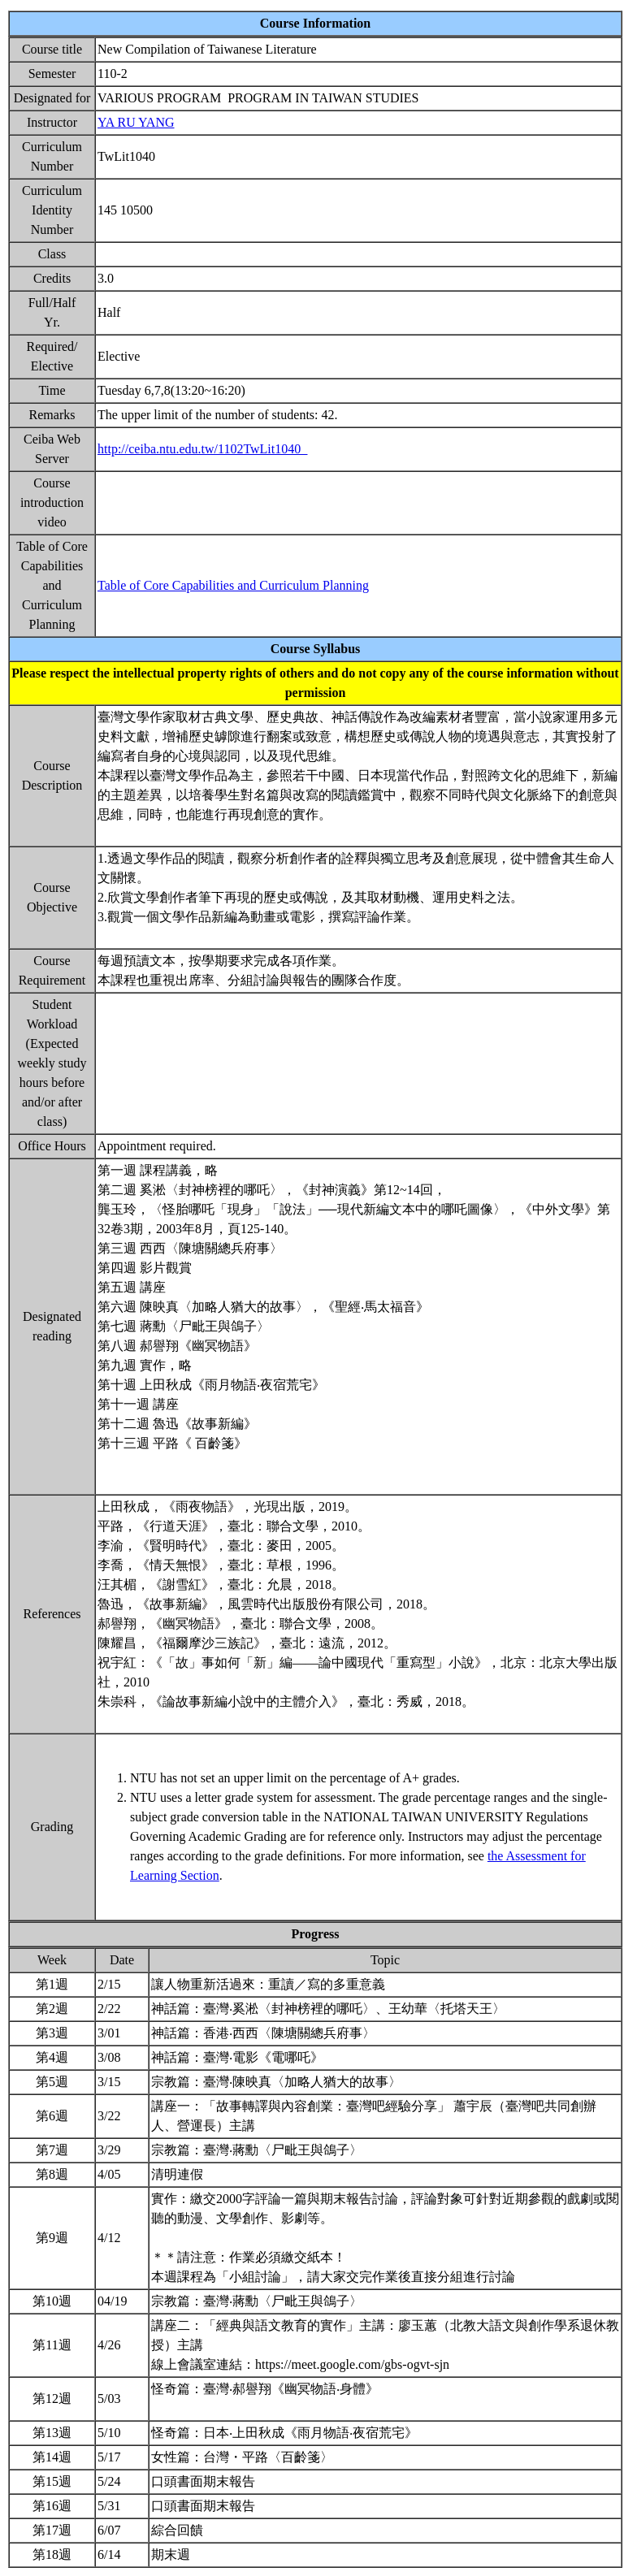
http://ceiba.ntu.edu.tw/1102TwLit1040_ (202, 449)
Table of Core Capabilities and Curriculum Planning (233, 585)
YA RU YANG (136, 122)
